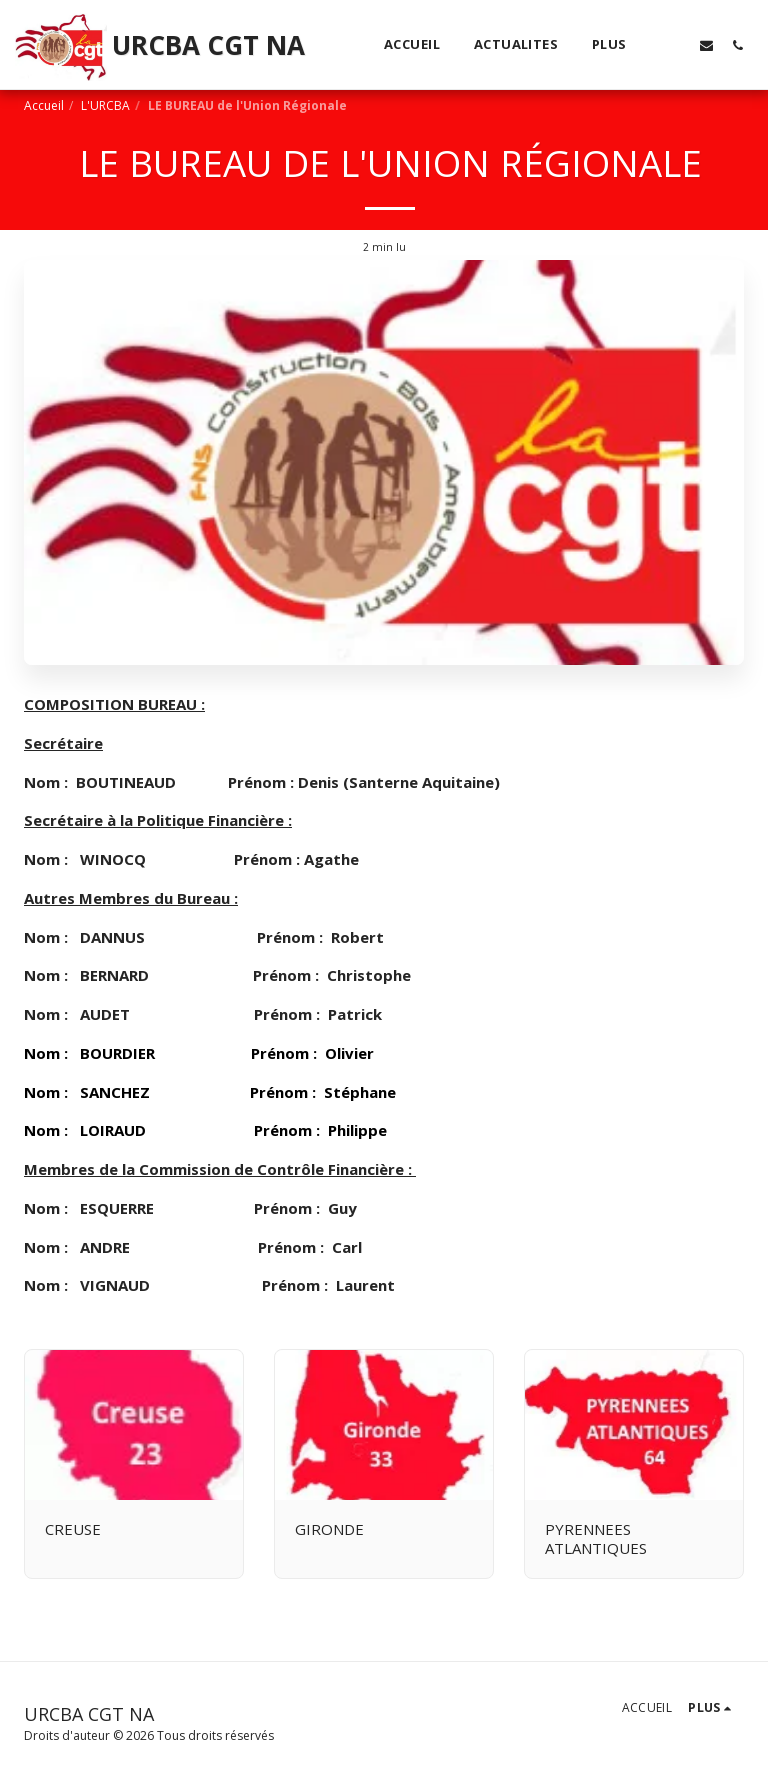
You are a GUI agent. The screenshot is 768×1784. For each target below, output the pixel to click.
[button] (675, 45)
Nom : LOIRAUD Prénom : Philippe (205, 1130)
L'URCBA (105, 105)
